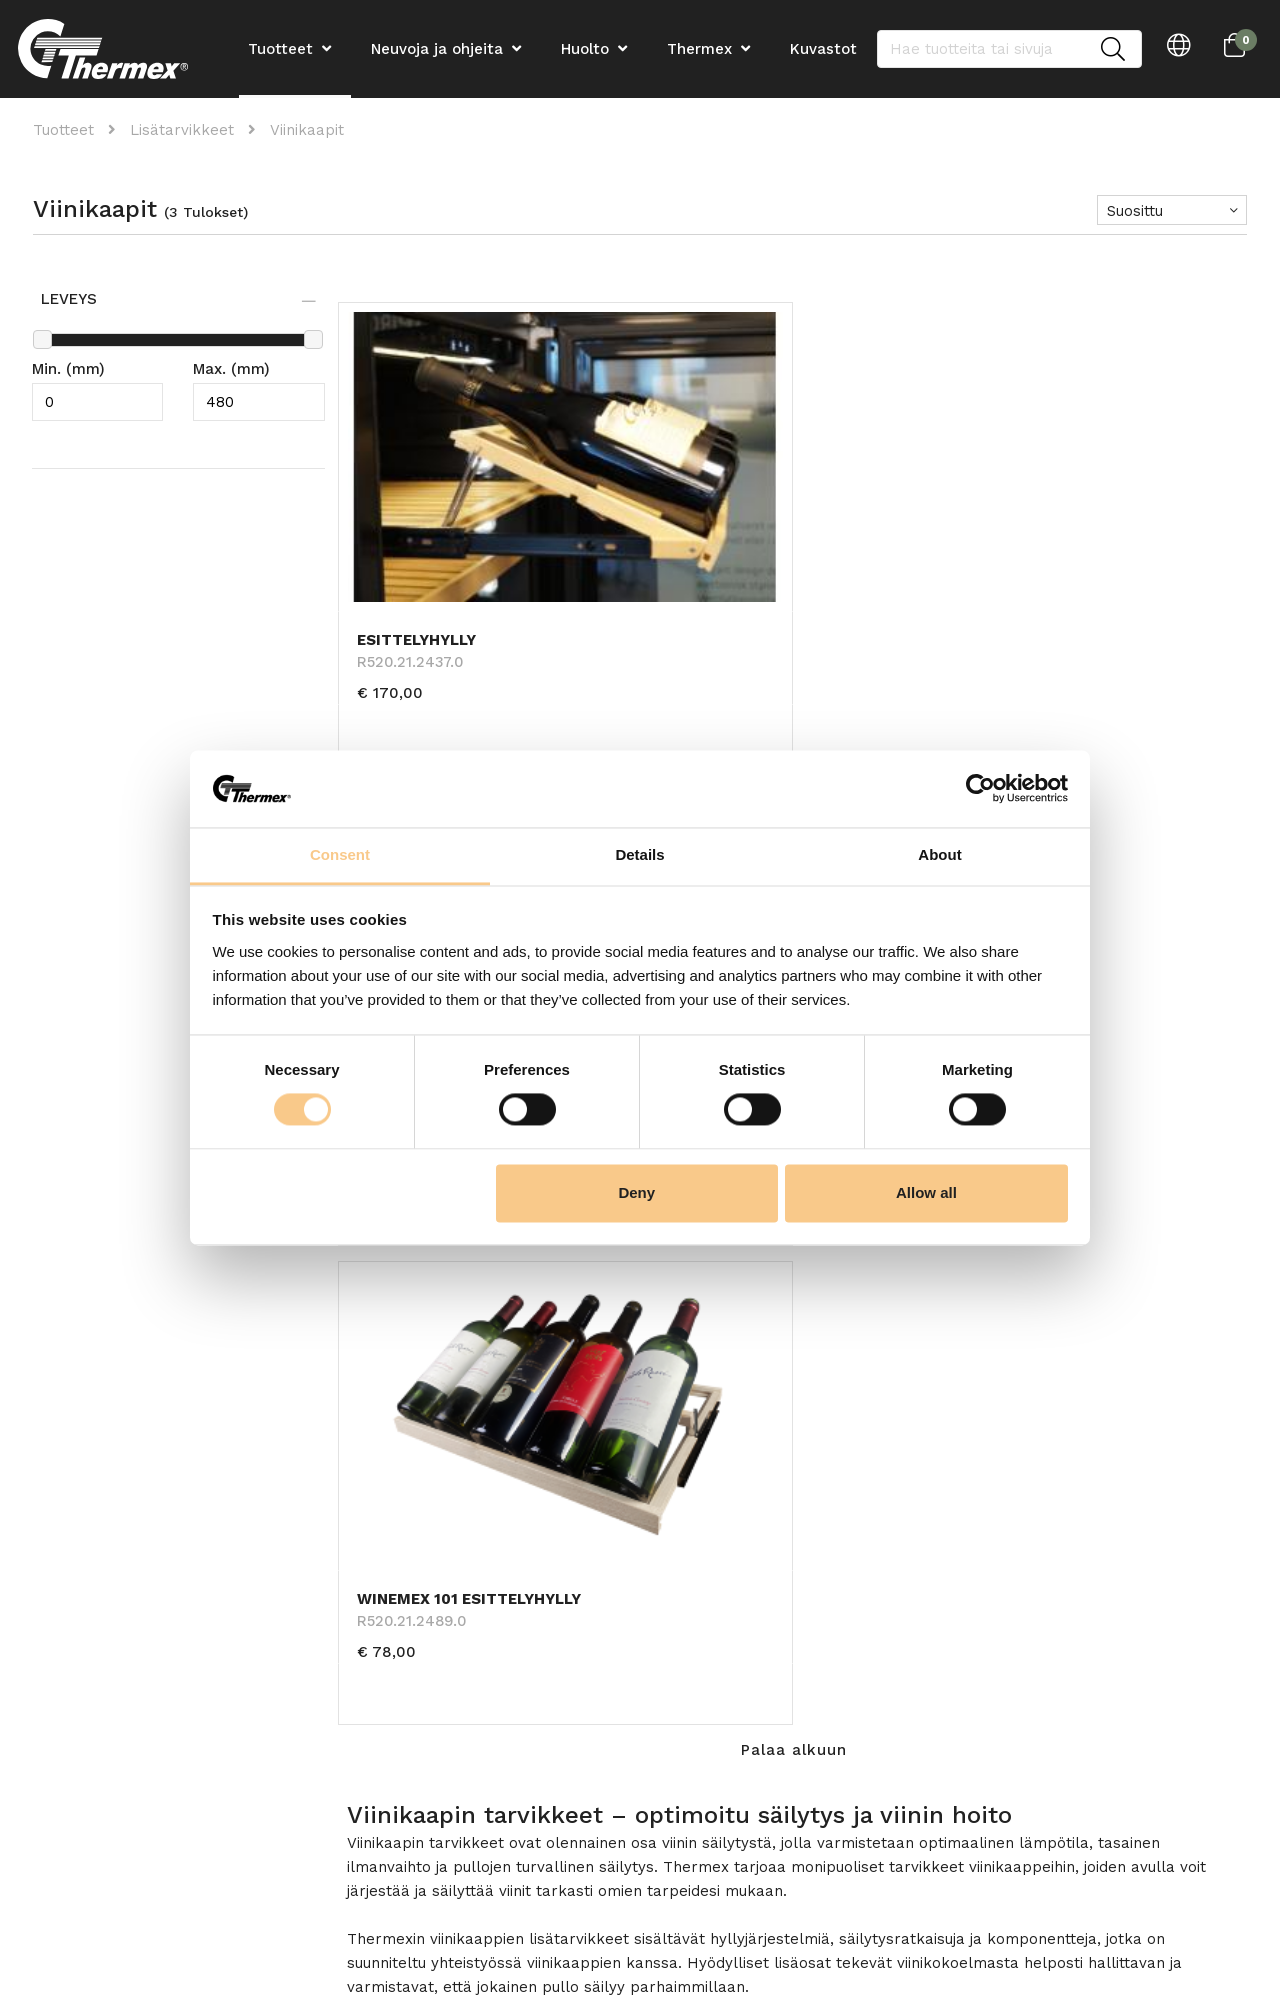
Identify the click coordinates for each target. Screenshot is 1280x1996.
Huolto (585, 49)
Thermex (699, 49)
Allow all (926, 1192)
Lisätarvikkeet (182, 130)
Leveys (71, 299)
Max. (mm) (231, 369)
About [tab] (939, 854)
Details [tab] (639, 854)
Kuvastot (823, 49)
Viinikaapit (307, 130)
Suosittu (1135, 211)
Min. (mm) (68, 369)
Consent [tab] (340, 854)
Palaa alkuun (794, 685)
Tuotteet (63, 130)
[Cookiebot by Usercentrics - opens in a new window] (980, 789)
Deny (636, 1192)
